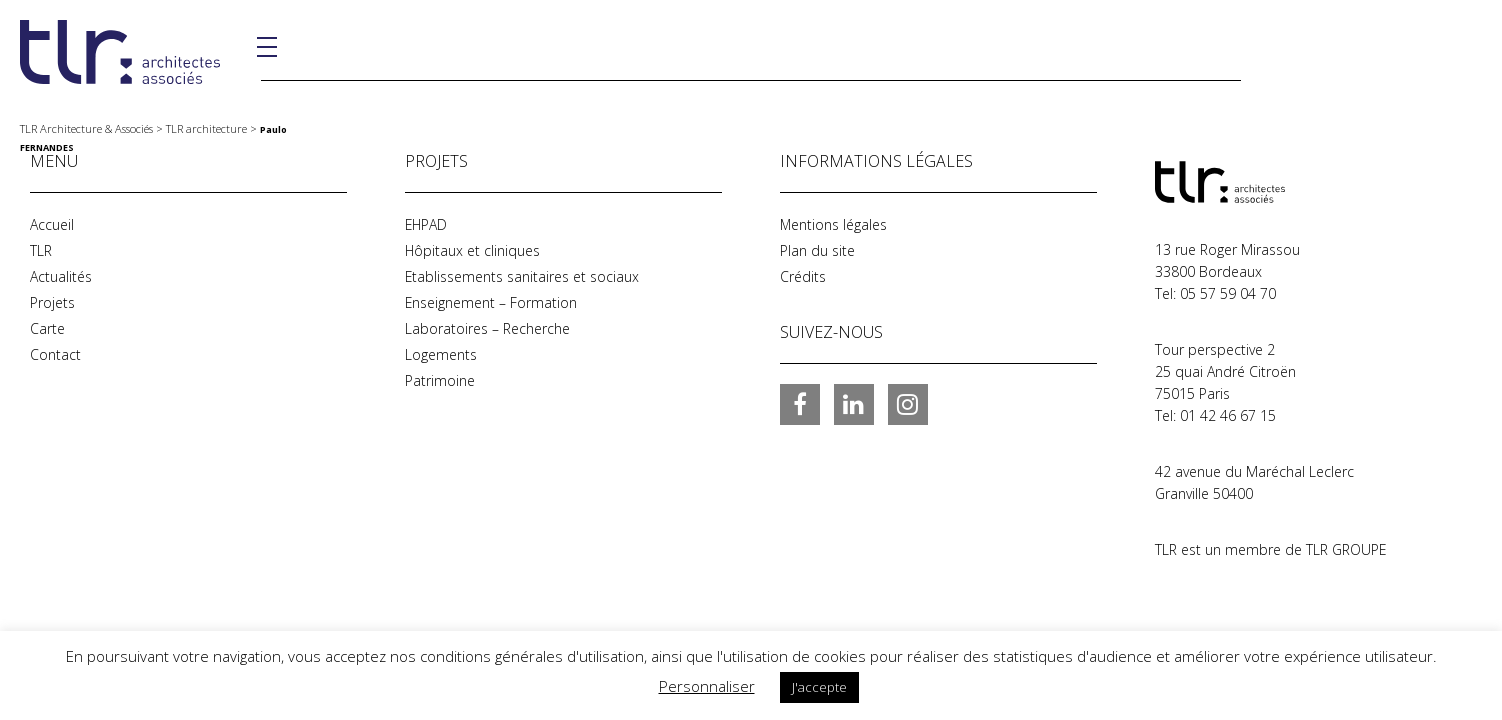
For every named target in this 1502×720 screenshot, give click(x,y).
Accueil (52, 224)
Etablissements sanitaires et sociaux (522, 276)
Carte (47, 328)
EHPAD (427, 224)
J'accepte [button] (819, 687)
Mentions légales (834, 224)
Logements (441, 354)
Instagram (908, 404)
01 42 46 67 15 (1228, 415)
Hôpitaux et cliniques (473, 250)
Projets (52, 302)
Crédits (803, 276)
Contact (55, 354)
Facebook (800, 404)
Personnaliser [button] (707, 686)
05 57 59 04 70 (1228, 293)
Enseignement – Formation (491, 302)
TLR (41, 250)
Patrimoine (440, 380)
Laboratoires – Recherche (487, 328)
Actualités (61, 276)
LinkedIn (854, 404)
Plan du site (817, 250)
